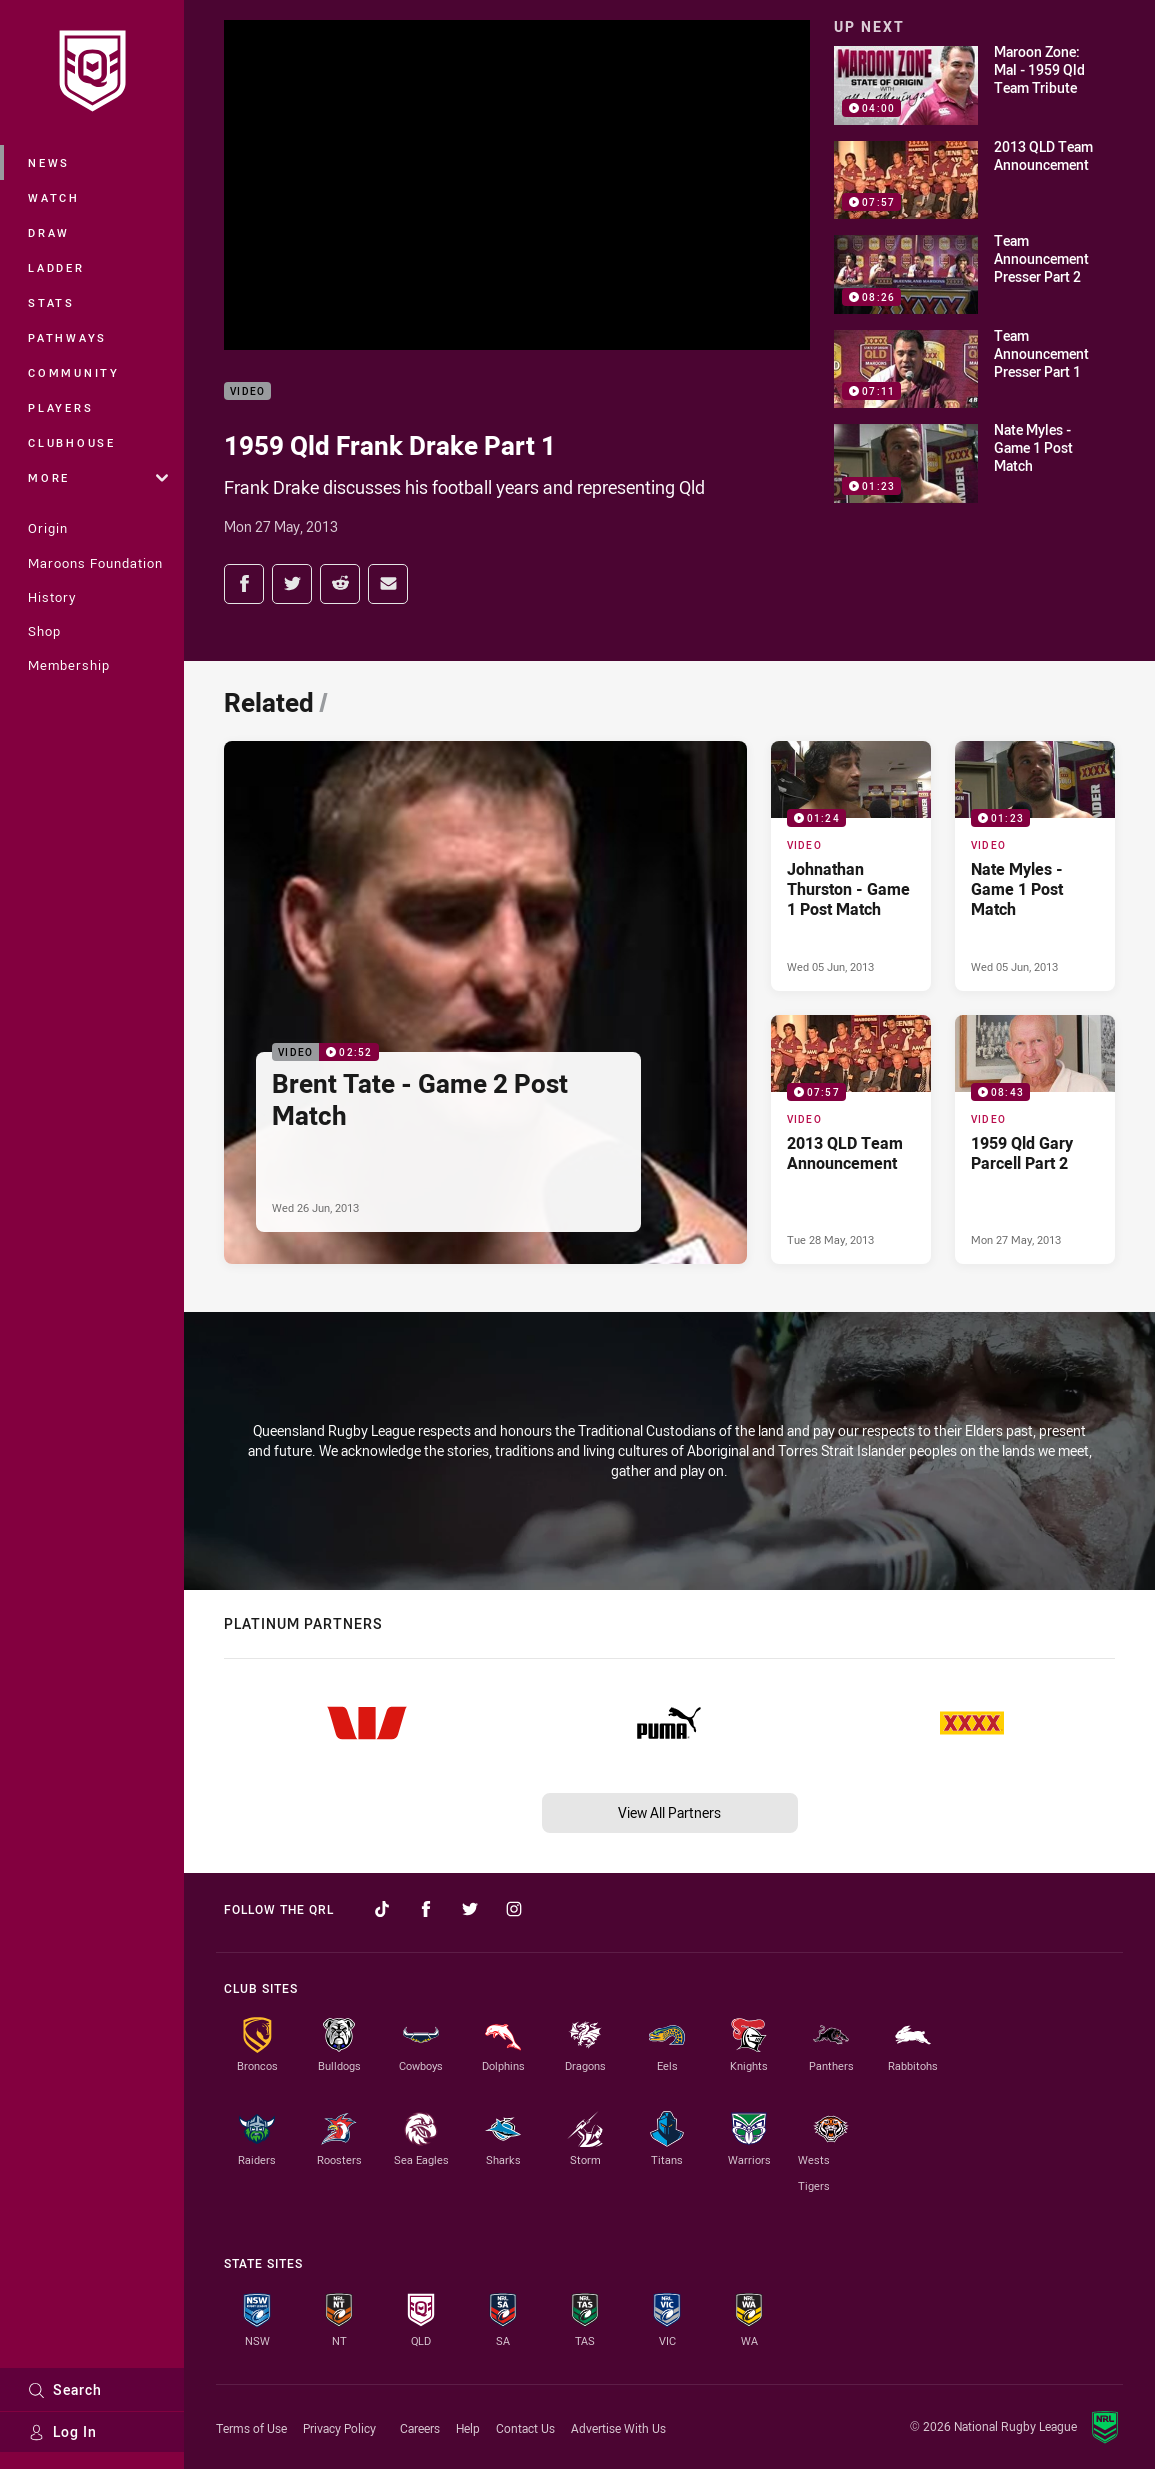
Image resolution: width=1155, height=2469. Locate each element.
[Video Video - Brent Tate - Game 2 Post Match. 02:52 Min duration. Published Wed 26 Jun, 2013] (485, 1002)
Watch (54, 197)
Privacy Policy (339, 2428)
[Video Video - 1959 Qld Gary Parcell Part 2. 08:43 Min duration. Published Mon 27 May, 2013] (1035, 1139)
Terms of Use (251, 2428)
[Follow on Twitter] (470, 1909)
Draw (49, 232)
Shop (44, 631)
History (52, 597)
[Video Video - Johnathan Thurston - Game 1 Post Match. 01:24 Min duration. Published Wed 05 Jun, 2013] (851, 865)
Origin (48, 528)
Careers (420, 2428)
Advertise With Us (618, 2428)
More (98, 477)
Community (74, 372)
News (49, 162)
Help (468, 2428)
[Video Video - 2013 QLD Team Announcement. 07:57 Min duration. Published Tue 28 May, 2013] (851, 1139)
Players (60, 407)
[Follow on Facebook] (426, 1909)
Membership (69, 665)
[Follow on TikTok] (382, 1909)
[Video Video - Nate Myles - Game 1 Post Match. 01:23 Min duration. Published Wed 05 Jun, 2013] (1035, 865)
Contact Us (525, 2428)
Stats (51, 302)
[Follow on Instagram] (514, 1909)
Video (247, 391)
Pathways (67, 337)
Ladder (56, 267)
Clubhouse (72, 442)
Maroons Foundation (95, 563)
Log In (62, 2431)
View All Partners (669, 1812)
